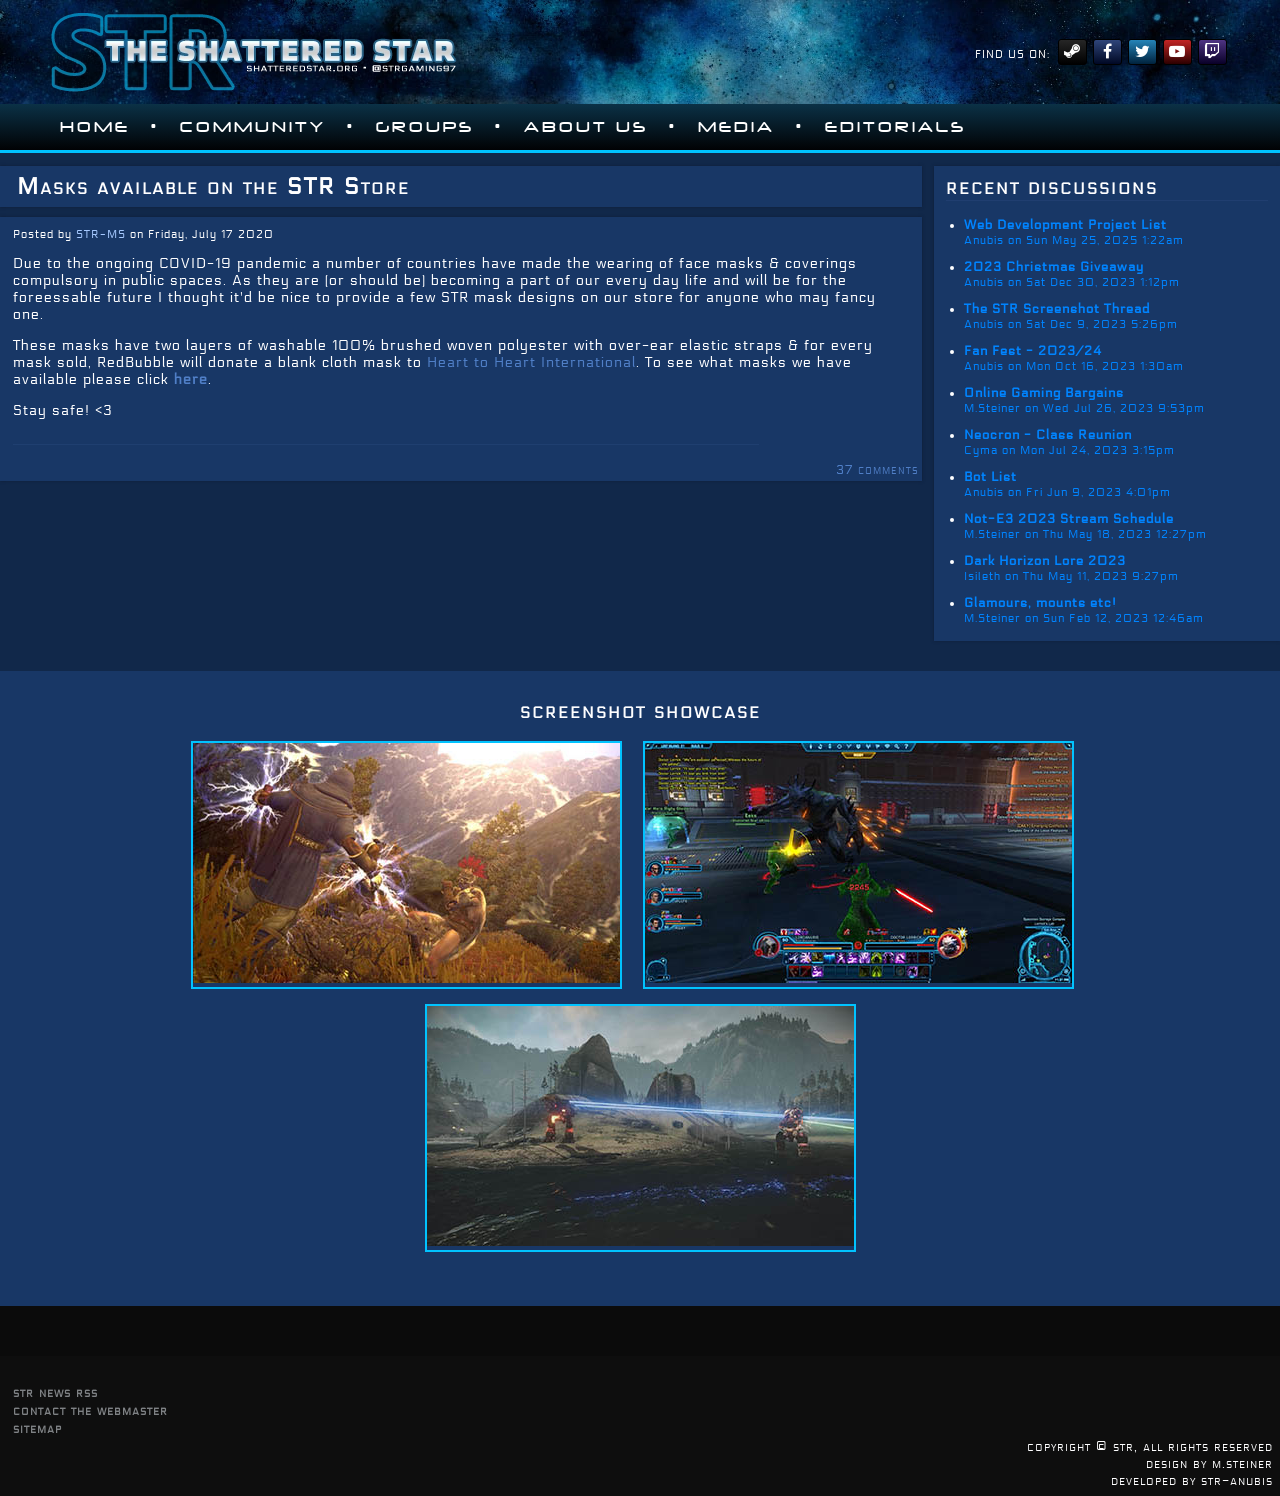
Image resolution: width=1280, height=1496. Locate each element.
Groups (425, 127)
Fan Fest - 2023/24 (1033, 351)
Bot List (990, 477)
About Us (586, 127)
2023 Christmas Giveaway (1054, 267)
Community (253, 127)
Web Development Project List (1065, 225)
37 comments (877, 470)
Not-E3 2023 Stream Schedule (1069, 519)
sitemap (37, 1428)
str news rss (55, 1392)
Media (736, 127)
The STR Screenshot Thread (1057, 309)
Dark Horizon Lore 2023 (1045, 561)
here (191, 379)
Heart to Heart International (531, 362)
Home (95, 127)
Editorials (895, 127)
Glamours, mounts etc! (1040, 603)
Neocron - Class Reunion (1048, 435)
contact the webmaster (90, 1410)
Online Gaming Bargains (1044, 393)
